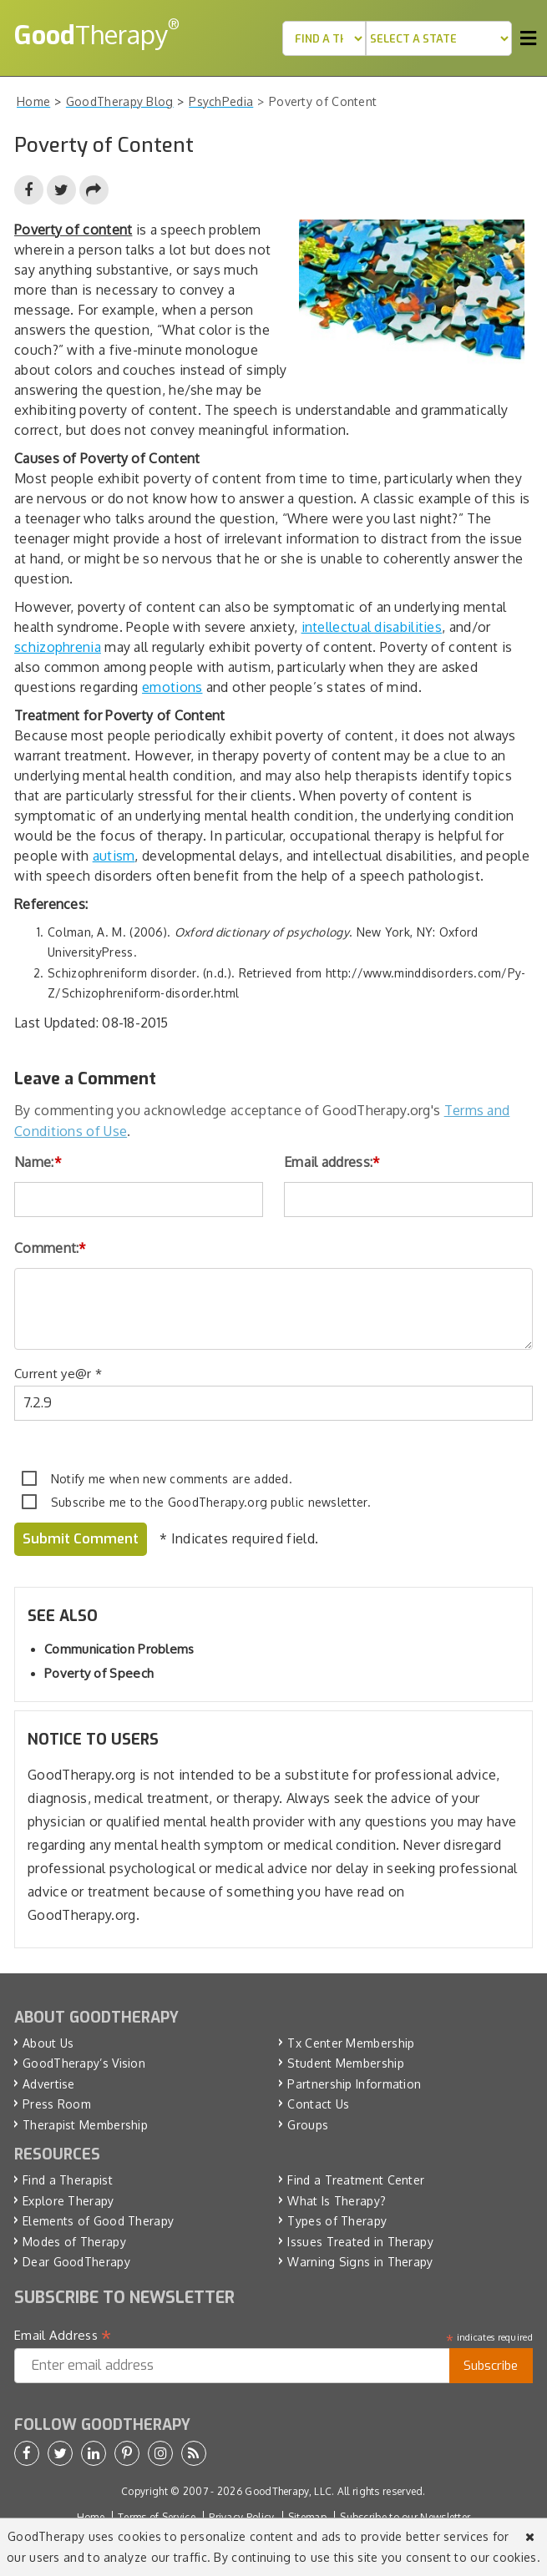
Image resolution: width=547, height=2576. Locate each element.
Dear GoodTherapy (76, 2262)
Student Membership (345, 2063)
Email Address (63, 2335)
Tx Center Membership (350, 2043)
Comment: (50, 1248)
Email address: (332, 1162)
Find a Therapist (68, 2180)
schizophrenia (57, 647)
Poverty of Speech (99, 1673)
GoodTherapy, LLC (288, 2491)
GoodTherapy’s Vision (84, 2063)
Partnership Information (354, 2084)
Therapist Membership (85, 2125)
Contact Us (318, 2104)
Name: (38, 1162)
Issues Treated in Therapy (360, 2242)
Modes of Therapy (74, 2242)
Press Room (57, 2104)
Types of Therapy (337, 2221)
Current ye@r (58, 1373)
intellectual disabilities (372, 627)
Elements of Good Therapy (98, 2221)
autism (114, 855)
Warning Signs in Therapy (360, 2262)
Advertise (49, 2084)
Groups (307, 2125)
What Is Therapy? (336, 2201)
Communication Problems (119, 1649)
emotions (172, 687)
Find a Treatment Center (355, 2180)
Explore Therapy (68, 2201)
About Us (48, 2043)
